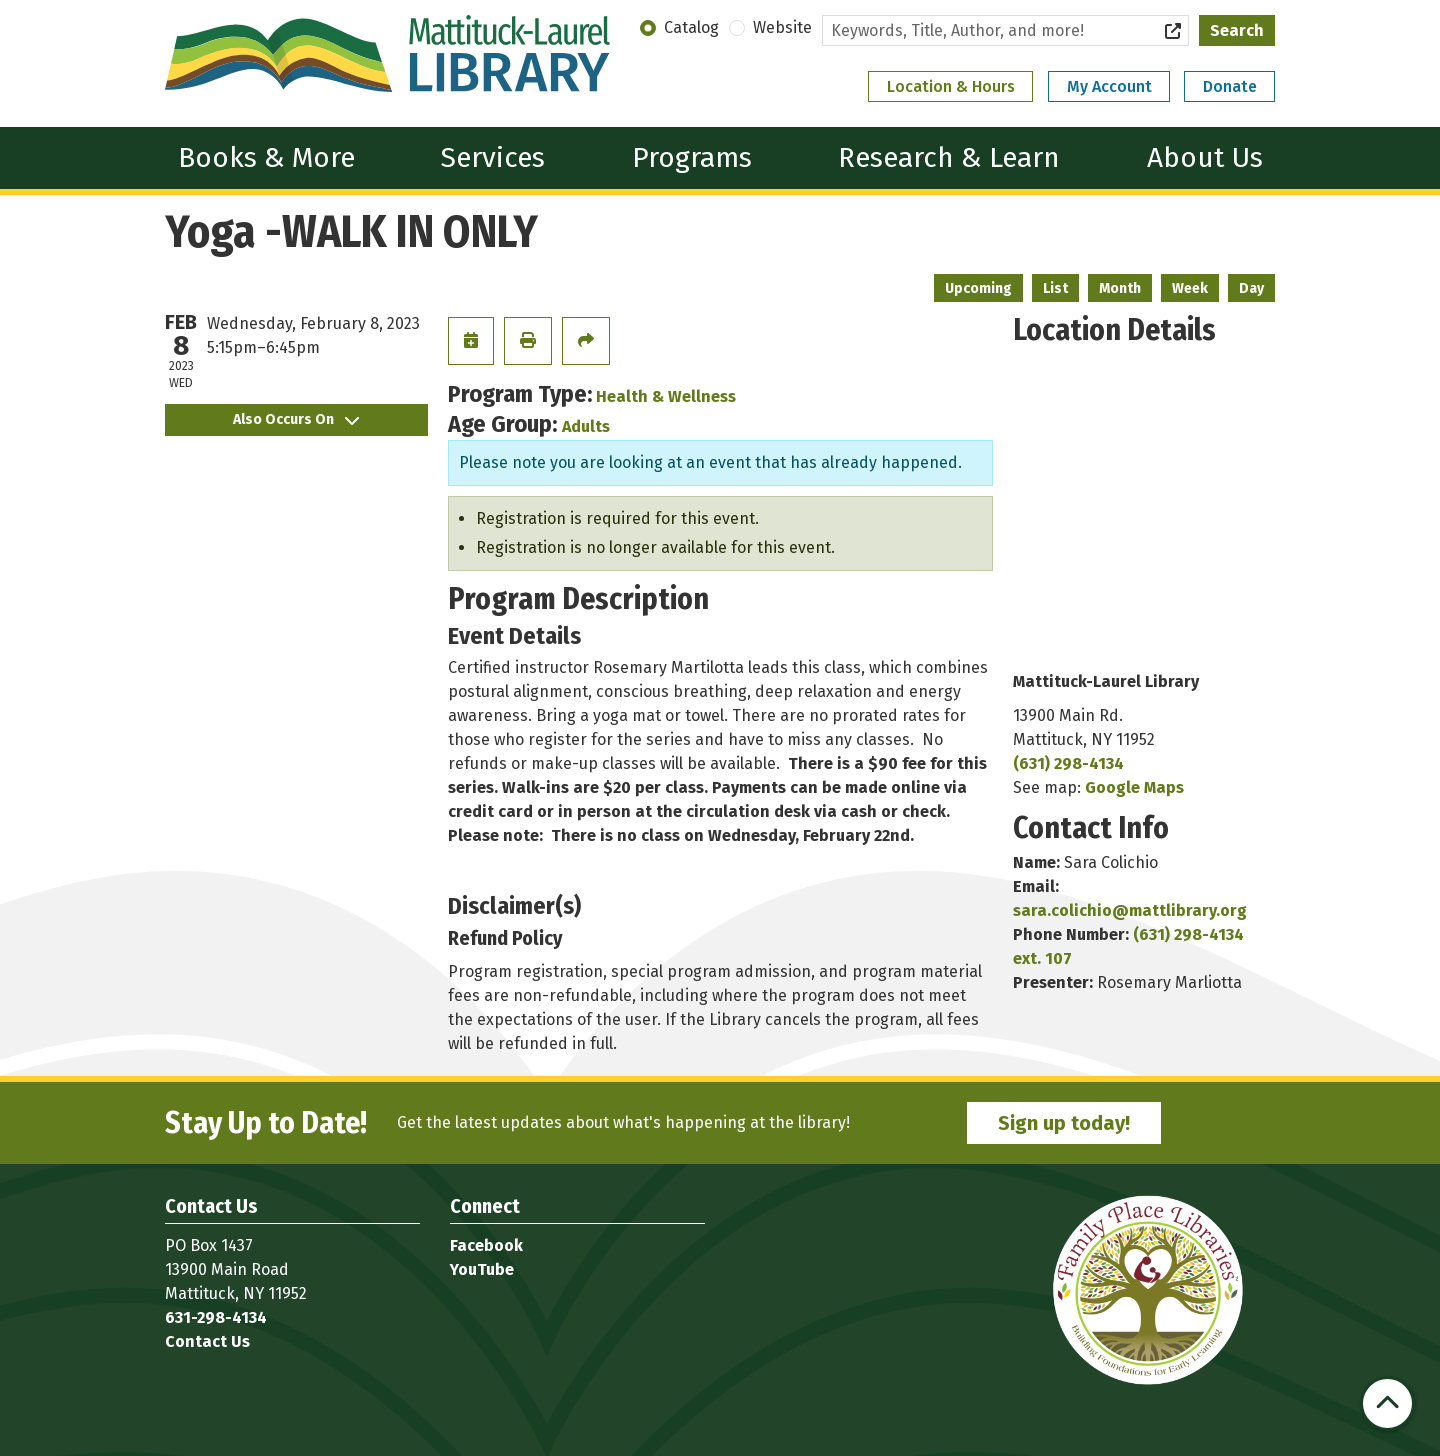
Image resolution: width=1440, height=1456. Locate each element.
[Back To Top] (1387, 1403)
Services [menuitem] (493, 157)
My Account (1109, 86)
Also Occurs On (296, 419)
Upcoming (978, 288)
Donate (1230, 86)
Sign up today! (1064, 1123)
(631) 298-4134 (1068, 763)
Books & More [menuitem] (266, 157)
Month (1120, 288)
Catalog (691, 27)
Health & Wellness (666, 396)
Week (1190, 288)
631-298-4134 (216, 1317)
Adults (586, 426)
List (1055, 288)
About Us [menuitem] (1205, 157)
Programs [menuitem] (692, 157)
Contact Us (207, 1341)
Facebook (486, 1245)
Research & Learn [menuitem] (949, 157)
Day (1251, 288)
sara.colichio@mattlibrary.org (1130, 910)
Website (782, 27)
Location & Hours (951, 86)
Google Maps (1134, 787)
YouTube (482, 1269)
